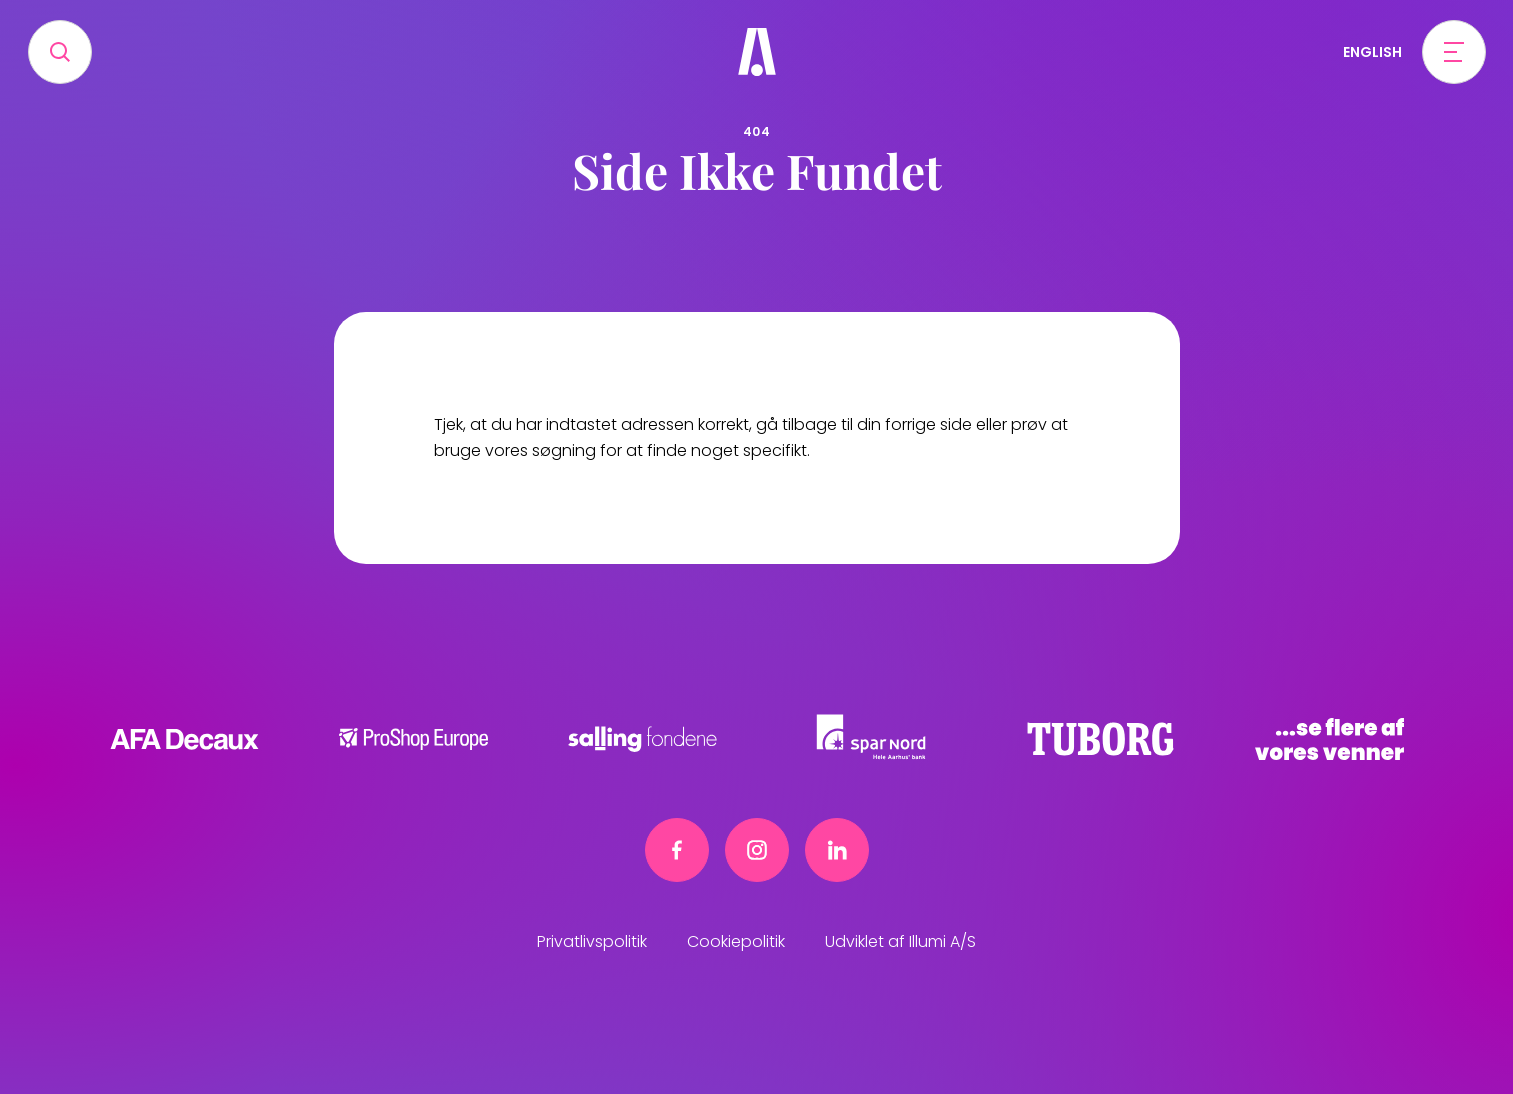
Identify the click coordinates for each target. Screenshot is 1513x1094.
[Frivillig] (757, 52)
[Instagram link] (757, 850)
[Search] (60, 52)
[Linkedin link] (837, 850)
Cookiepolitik (736, 941)
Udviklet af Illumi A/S (900, 941)
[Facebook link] (677, 850)
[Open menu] (1454, 52)
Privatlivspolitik (592, 941)
